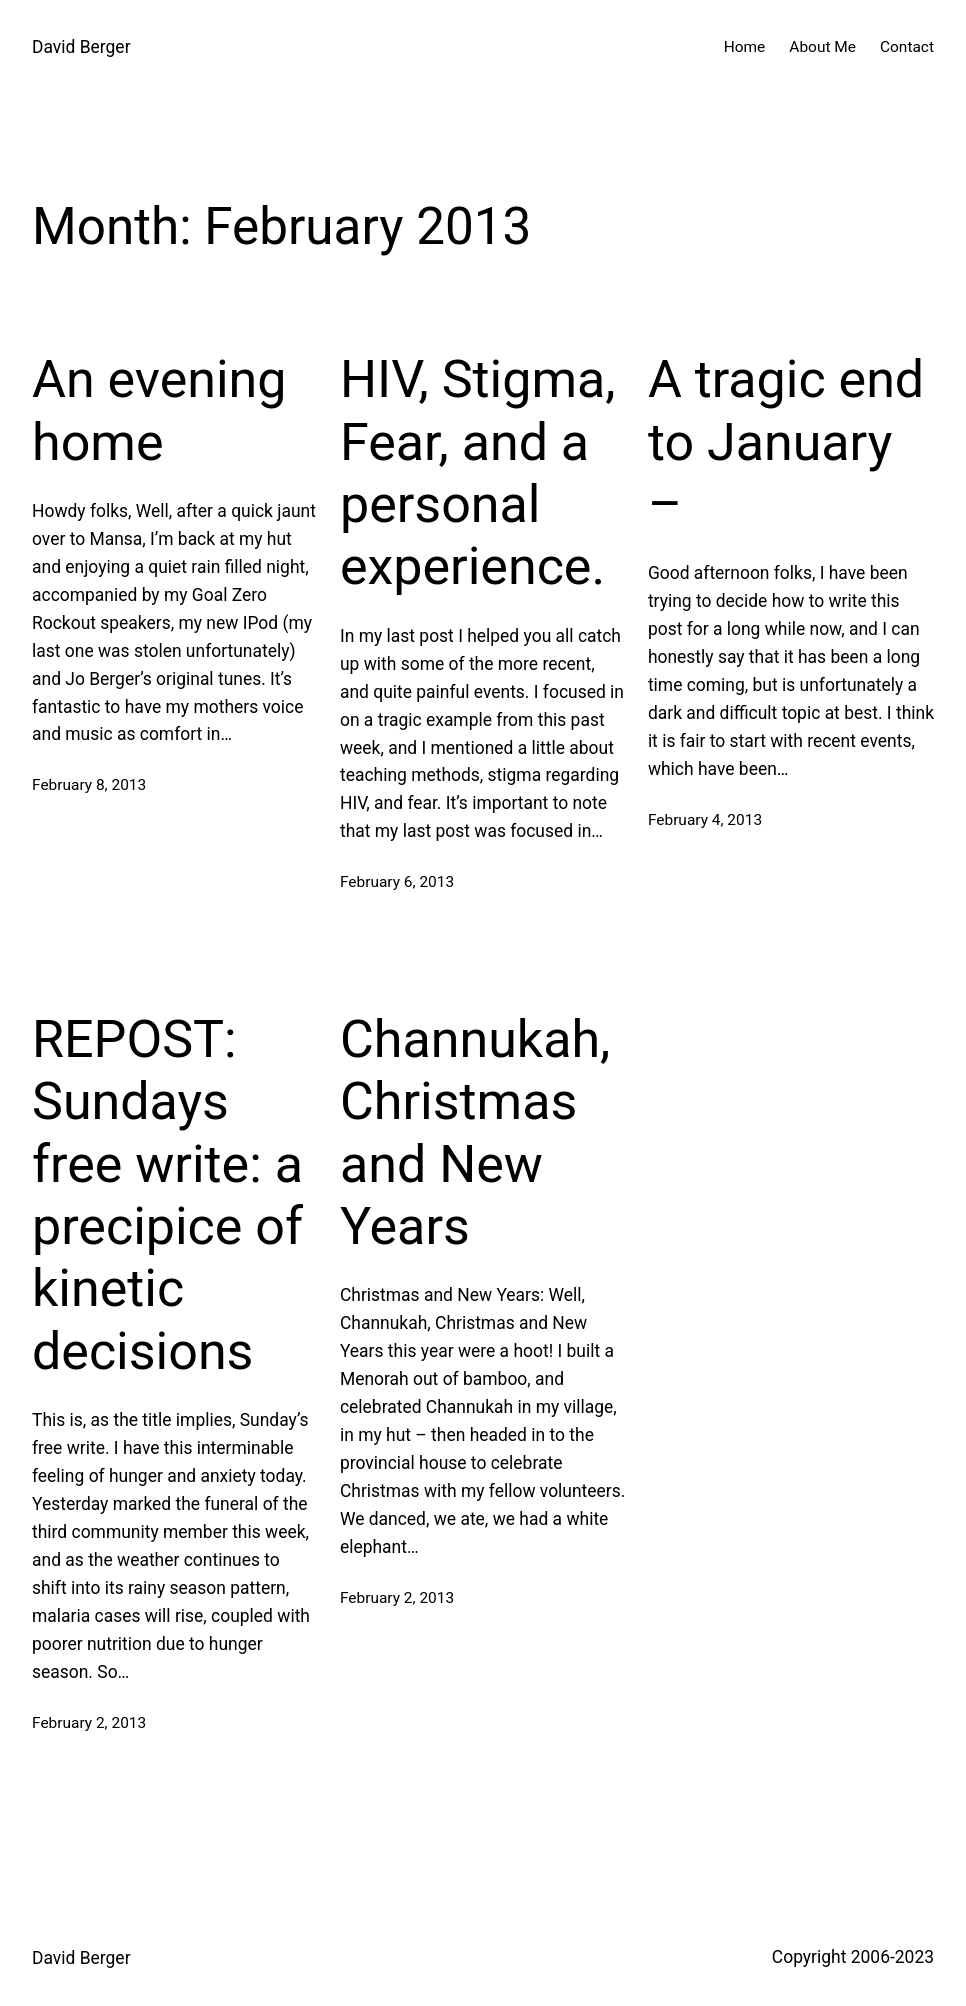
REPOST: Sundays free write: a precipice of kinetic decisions (167, 1195)
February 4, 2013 (705, 820)
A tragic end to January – (786, 442)
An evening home (159, 410)
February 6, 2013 (397, 882)
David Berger (81, 47)
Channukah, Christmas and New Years (475, 1133)
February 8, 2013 (89, 785)
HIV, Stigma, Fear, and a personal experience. (478, 473)
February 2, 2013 (89, 1723)
